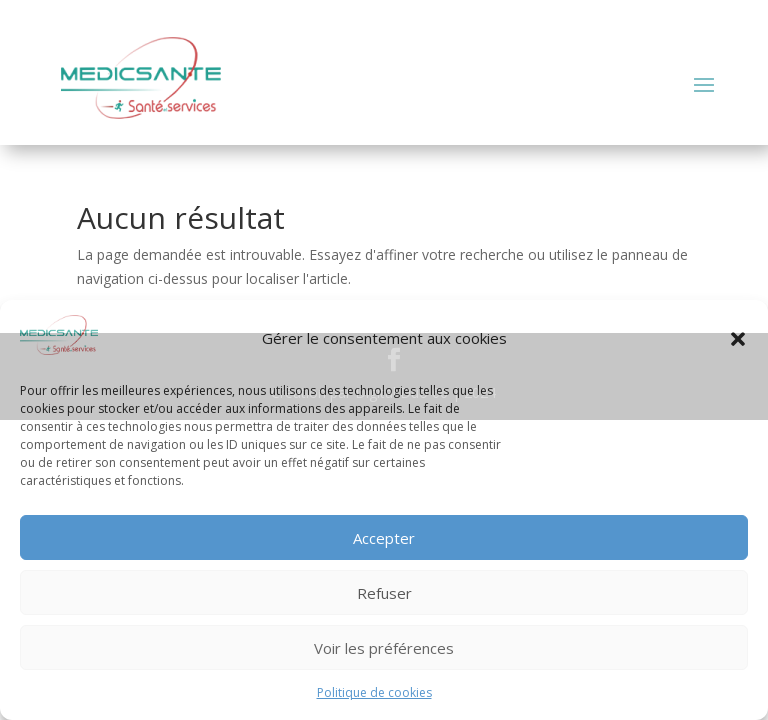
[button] (738, 339)
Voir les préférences (384, 648)
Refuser (384, 593)
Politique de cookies (374, 692)
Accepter (384, 538)
